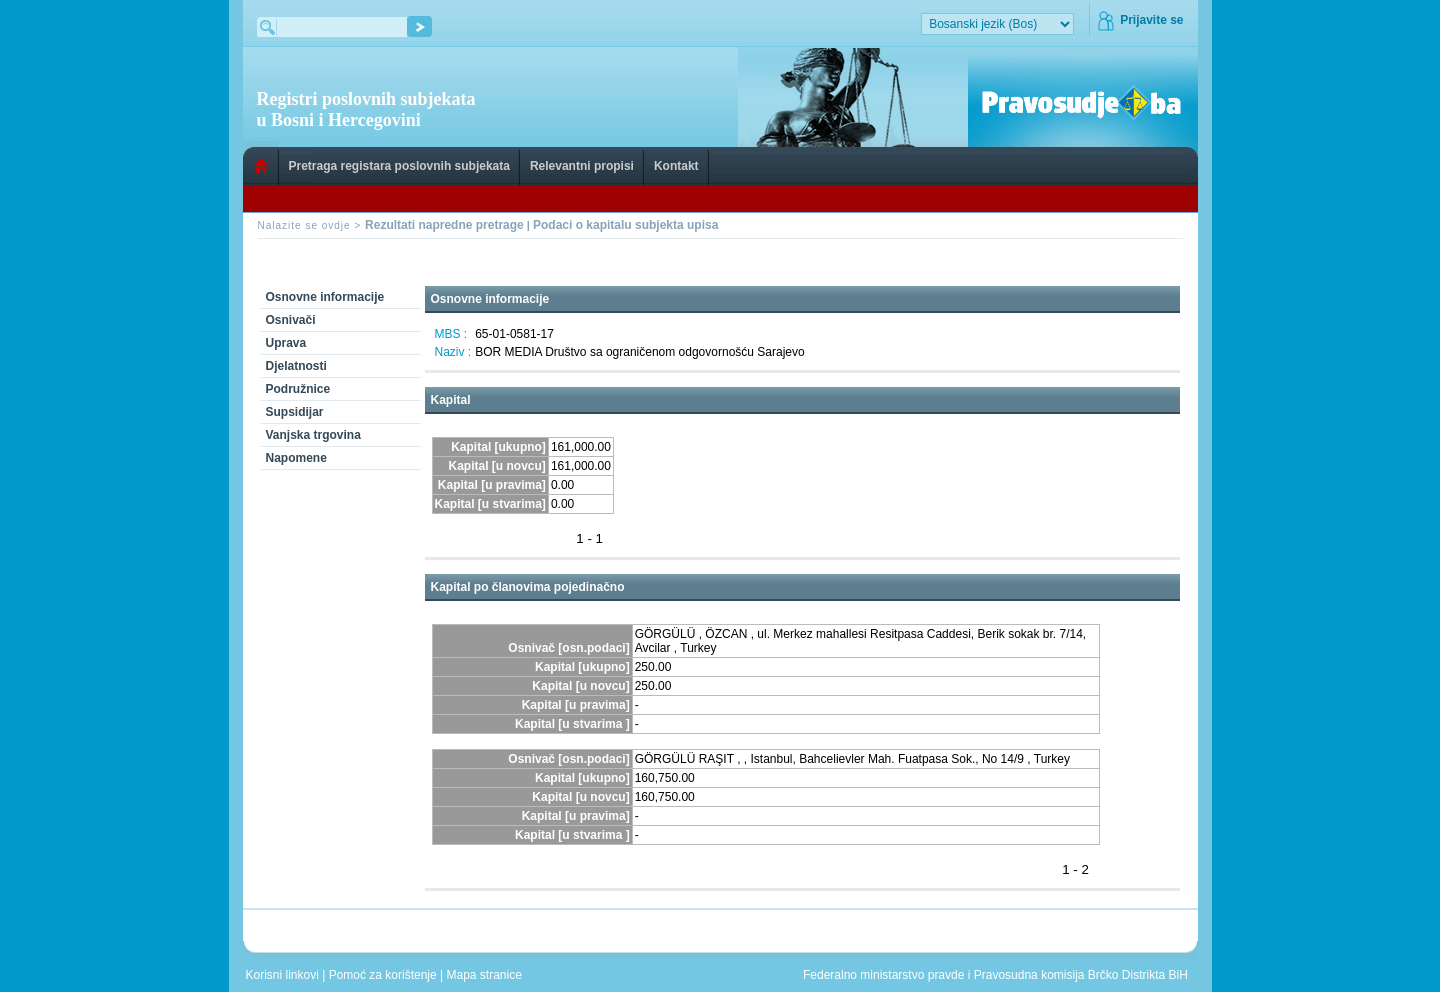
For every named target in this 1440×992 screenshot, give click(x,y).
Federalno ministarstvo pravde (883, 975)
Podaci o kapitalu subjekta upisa (625, 225)
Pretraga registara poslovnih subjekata (399, 166)
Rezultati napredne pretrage (444, 225)
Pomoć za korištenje (384, 975)
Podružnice (298, 389)
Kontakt (676, 166)
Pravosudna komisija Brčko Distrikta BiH (1081, 975)
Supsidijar (295, 412)
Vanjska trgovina (313, 435)
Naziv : (453, 352)
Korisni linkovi (284, 975)
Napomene (296, 458)
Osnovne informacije (325, 297)
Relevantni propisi (582, 166)
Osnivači (291, 320)
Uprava (286, 343)
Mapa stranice (488, 975)
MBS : (451, 334)
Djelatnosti (296, 366)
